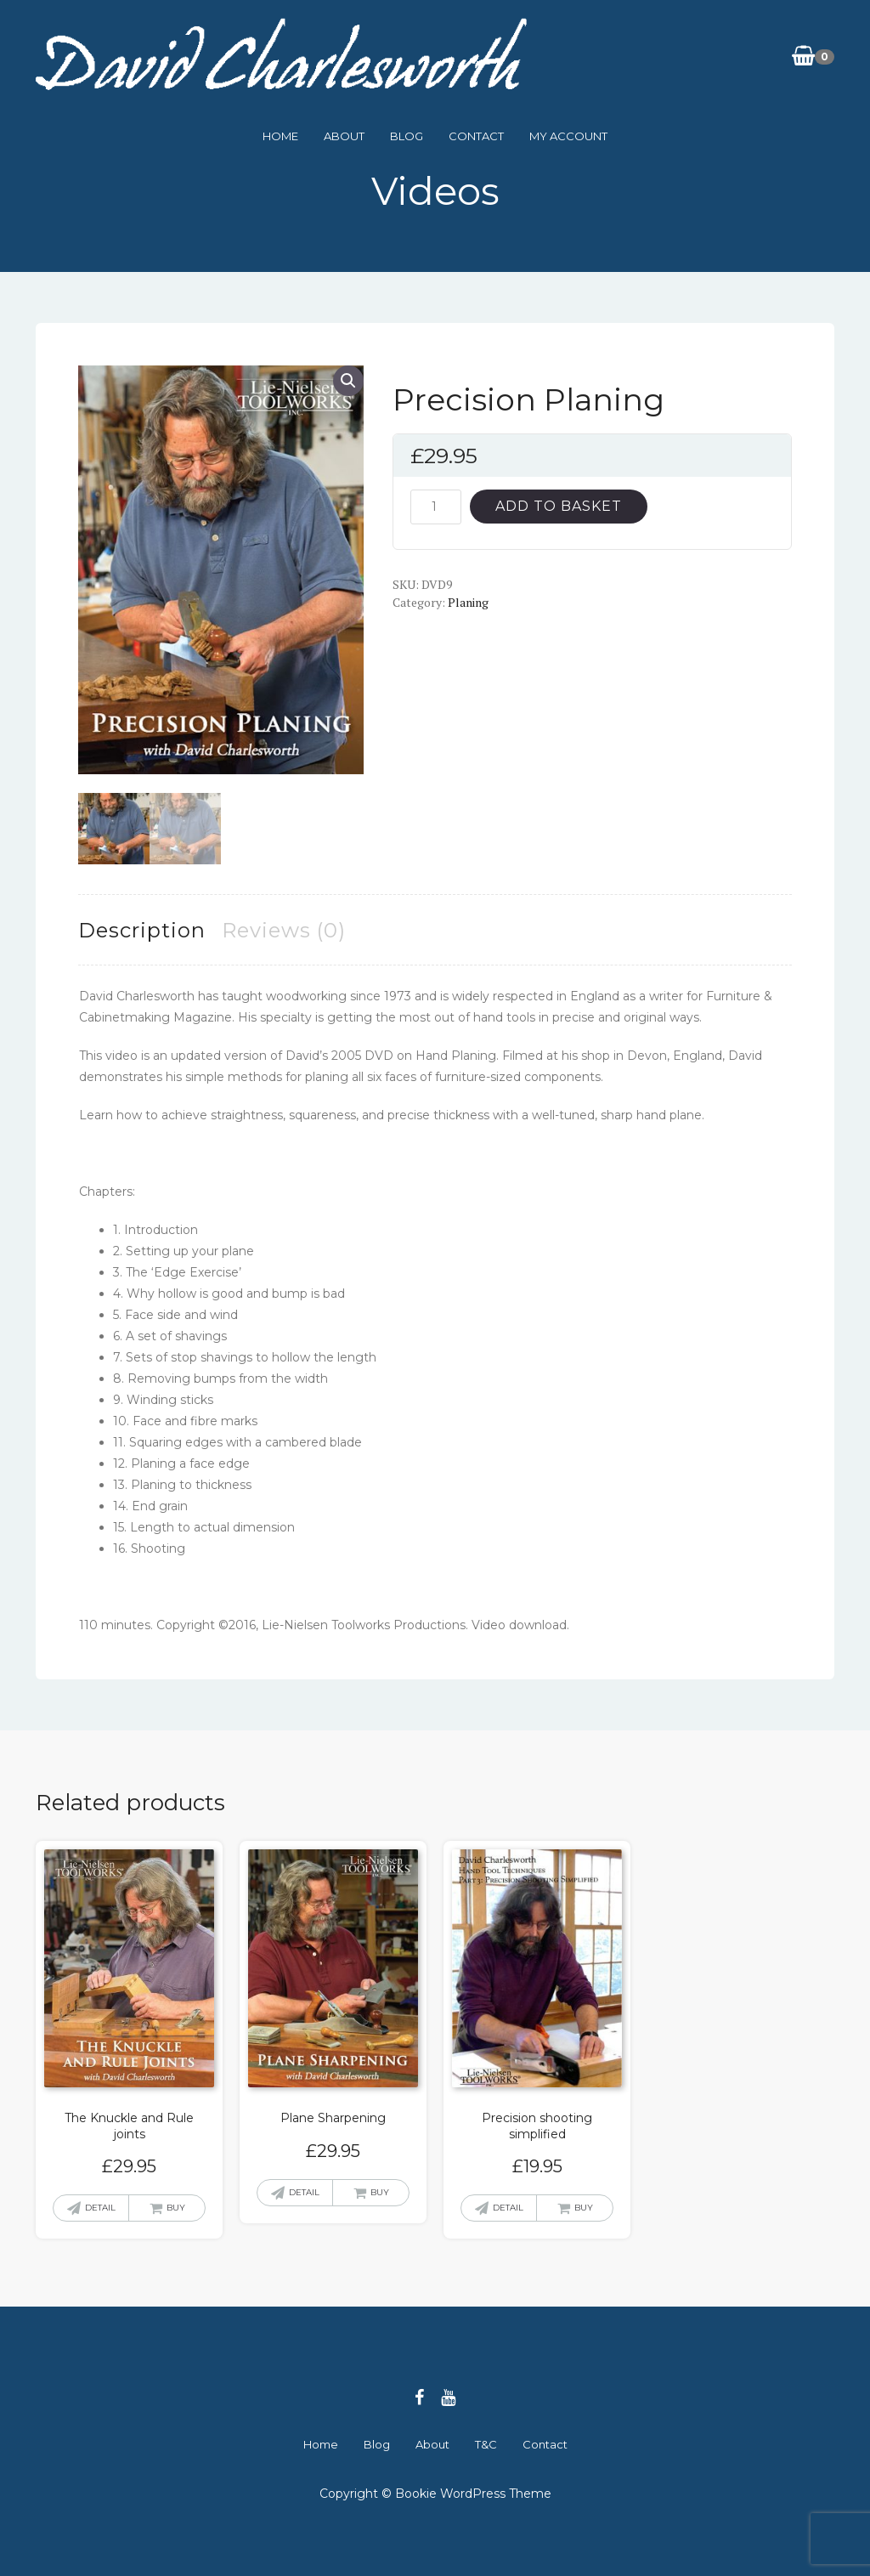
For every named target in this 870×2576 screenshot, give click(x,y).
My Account (568, 136)
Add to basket (558, 506)
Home (280, 136)
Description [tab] (142, 928)
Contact (476, 136)
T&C (486, 2443)
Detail (100, 2206)
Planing (468, 602)
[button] (348, 380)
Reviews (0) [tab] (284, 928)
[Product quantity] (435, 507)
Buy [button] (176, 2206)
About (344, 136)
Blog (406, 136)
